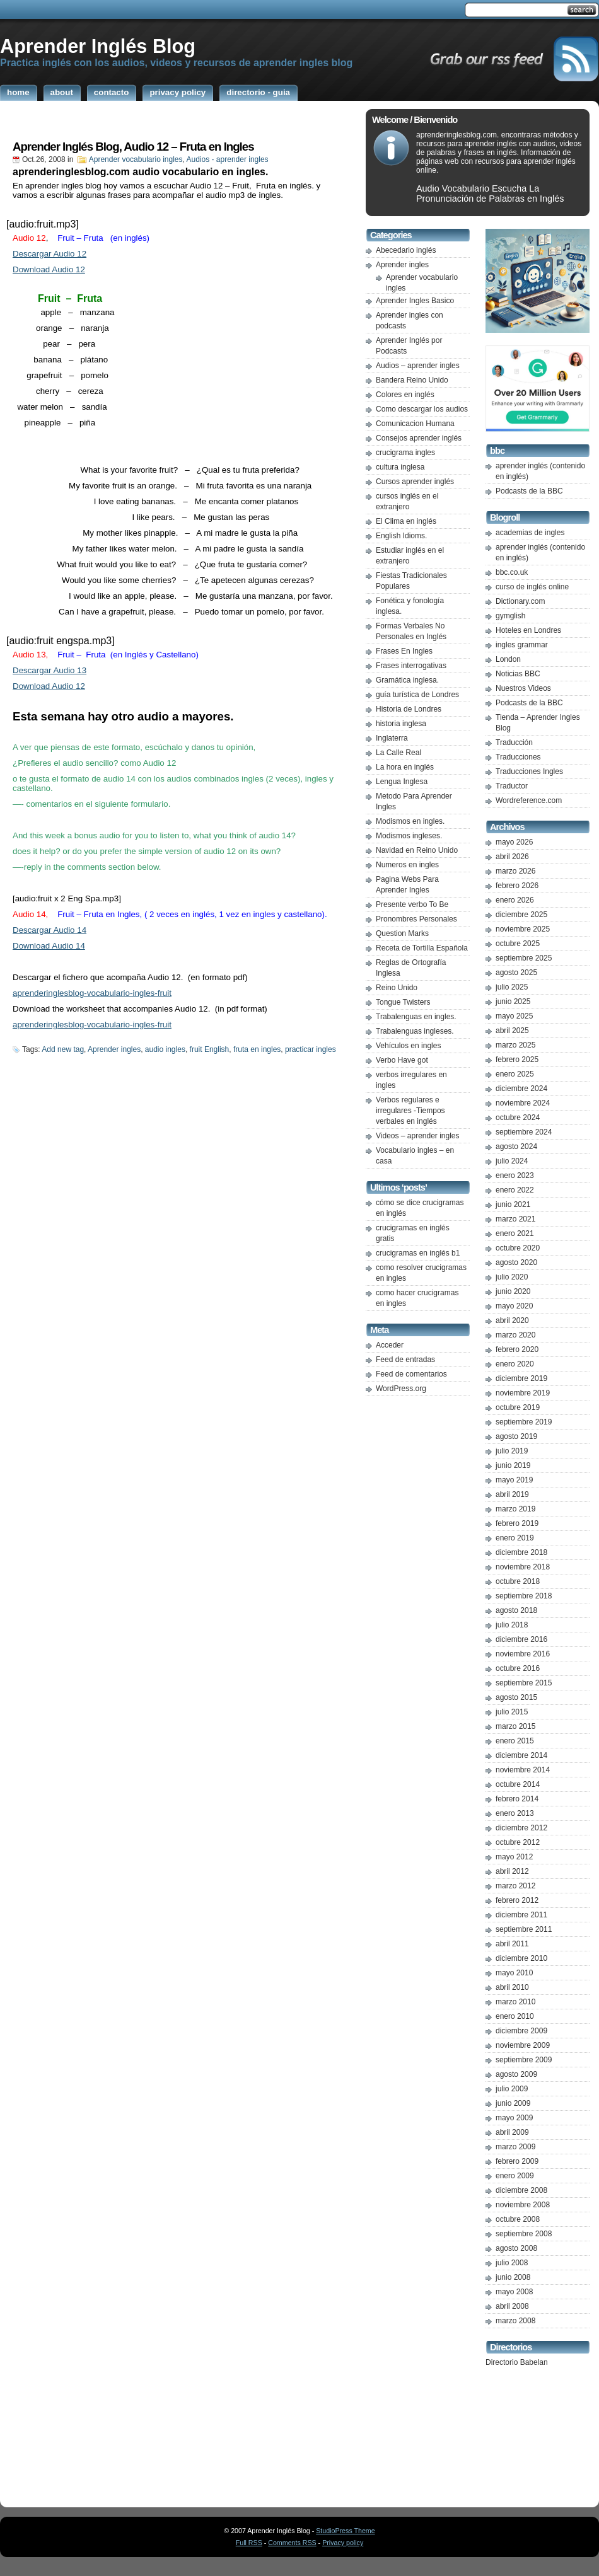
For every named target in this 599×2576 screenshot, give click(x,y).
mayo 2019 (514, 1480)
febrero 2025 (517, 1059)
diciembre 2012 (521, 1827)
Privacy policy (342, 2542)
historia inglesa (401, 723)
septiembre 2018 (524, 1595)
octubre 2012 (518, 1842)
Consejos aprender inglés (419, 438)
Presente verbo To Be (412, 904)
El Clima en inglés (406, 521)
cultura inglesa (400, 467)
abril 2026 (512, 856)
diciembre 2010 (521, 1958)
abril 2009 (512, 2132)
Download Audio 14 (49, 945)
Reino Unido (396, 987)
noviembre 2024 (523, 1103)
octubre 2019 (518, 1407)
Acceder (390, 1345)
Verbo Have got (402, 1060)
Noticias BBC (518, 673)
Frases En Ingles (404, 651)
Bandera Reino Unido (412, 380)
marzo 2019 (515, 1509)
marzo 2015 (515, 1726)
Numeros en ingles (407, 864)
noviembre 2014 (523, 1769)
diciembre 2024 (521, 1088)
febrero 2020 (517, 1349)
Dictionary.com (520, 601)
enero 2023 (515, 1175)
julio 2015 (512, 1711)
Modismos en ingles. (410, 821)
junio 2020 (513, 1291)
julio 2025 (512, 987)
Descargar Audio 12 (49, 253)
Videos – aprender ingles (418, 1135)
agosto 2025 (516, 972)
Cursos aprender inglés (415, 481)
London (508, 659)
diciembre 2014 (521, 1755)
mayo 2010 (514, 1972)
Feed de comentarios (411, 1374)
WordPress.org (401, 1388)
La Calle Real (398, 752)
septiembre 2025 (524, 958)
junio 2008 (513, 2277)
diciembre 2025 (521, 914)
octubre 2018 (518, 1581)
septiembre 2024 (524, 1132)
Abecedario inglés (406, 250)
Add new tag (63, 1049)
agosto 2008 (516, 2248)
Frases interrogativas (411, 665)
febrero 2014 (517, 1798)
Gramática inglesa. (407, 680)
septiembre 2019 (524, 1422)
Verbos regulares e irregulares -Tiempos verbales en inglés (410, 1110)
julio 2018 (512, 1624)
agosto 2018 (516, 1610)
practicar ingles (310, 1049)
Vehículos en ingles (408, 1045)
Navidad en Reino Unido (417, 850)
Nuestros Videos (523, 688)
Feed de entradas (405, 1359)
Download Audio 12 (49, 269)
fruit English (210, 1049)
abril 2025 (512, 1030)
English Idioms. (401, 535)
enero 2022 (515, 1190)
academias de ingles (530, 532)
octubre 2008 (518, 2219)
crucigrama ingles (405, 452)
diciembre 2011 (521, 1914)
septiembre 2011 (524, 1929)
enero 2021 (515, 1233)
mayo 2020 (514, 1306)
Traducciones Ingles (529, 771)
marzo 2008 (515, 2320)
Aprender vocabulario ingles (136, 159)
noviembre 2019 (523, 1393)
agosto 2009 (516, 2074)
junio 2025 (513, 1001)
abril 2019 (512, 1494)
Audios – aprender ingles (418, 365)
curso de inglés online (532, 586)
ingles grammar (522, 644)
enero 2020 (515, 1364)
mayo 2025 (514, 1016)
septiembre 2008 (524, 2233)
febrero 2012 (517, 1900)
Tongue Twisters (403, 1002)
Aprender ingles (114, 1049)
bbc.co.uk (512, 572)
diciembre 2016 (521, 1639)
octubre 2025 (518, 943)
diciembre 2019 (521, 1378)
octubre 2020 (518, 1248)
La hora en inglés (405, 767)
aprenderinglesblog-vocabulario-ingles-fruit (92, 993)
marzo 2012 (515, 1885)
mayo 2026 (514, 842)
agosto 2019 (516, 1436)
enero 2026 (515, 900)
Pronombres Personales (416, 919)
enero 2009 (515, 2175)
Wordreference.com (529, 800)
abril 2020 (512, 1320)
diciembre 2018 (521, 1552)
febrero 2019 (517, 1523)
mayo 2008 (514, 2291)
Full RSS (249, 2542)
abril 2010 (512, 1987)
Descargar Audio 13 (49, 670)
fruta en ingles (257, 1049)
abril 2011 (512, 1943)
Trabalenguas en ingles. (416, 1016)
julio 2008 (512, 2262)
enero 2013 (515, 1813)
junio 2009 (513, 2103)
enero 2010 (515, 2016)
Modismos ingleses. (409, 835)
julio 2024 (512, 1161)
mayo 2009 (514, 2117)
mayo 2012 (514, 1856)
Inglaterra (392, 738)
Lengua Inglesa (401, 781)
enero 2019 (515, 1537)
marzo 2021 (515, 1219)
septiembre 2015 (524, 1682)
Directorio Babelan (517, 2362)
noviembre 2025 (523, 929)
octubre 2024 (518, 1117)
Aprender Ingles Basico (415, 300)
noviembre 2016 (523, 1653)
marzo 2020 (515, 1335)
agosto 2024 (516, 1146)
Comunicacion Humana (415, 423)
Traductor (512, 786)
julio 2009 (512, 2088)
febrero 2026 (517, 885)
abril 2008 (512, 2306)
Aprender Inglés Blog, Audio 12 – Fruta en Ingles (133, 146)
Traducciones (518, 757)
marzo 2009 (515, 2146)
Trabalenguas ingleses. (415, 1031)
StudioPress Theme (345, 2530)
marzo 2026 (515, 871)
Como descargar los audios (422, 409)
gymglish (510, 615)
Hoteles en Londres (528, 630)
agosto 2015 (516, 1697)
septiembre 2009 (524, 2059)
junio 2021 (513, 1204)
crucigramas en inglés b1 (418, 1253)
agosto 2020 (516, 1262)
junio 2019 (513, 1465)
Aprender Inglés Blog (97, 46)
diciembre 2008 (521, 2190)
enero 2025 (515, 1074)
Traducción (514, 742)
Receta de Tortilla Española (422, 948)
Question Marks (402, 933)
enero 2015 (515, 1740)
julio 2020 (512, 1277)
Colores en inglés (405, 394)
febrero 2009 (517, 2161)
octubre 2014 (518, 1784)
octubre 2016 (518, 1668)
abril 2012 (512, 1871)
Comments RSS (292, 2542)
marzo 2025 (515, 1045)
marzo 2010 (515, 2001)
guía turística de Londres (417, 694)
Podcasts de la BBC (529, 491)
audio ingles (165, 1049)
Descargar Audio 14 (49, 930)
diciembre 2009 (521, 2030)
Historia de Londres (408, 709)
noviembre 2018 (523, 1566)
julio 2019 (512, 1451)
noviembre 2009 (523, 2045)
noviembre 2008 (523, 2204)
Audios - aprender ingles (228, 159)
